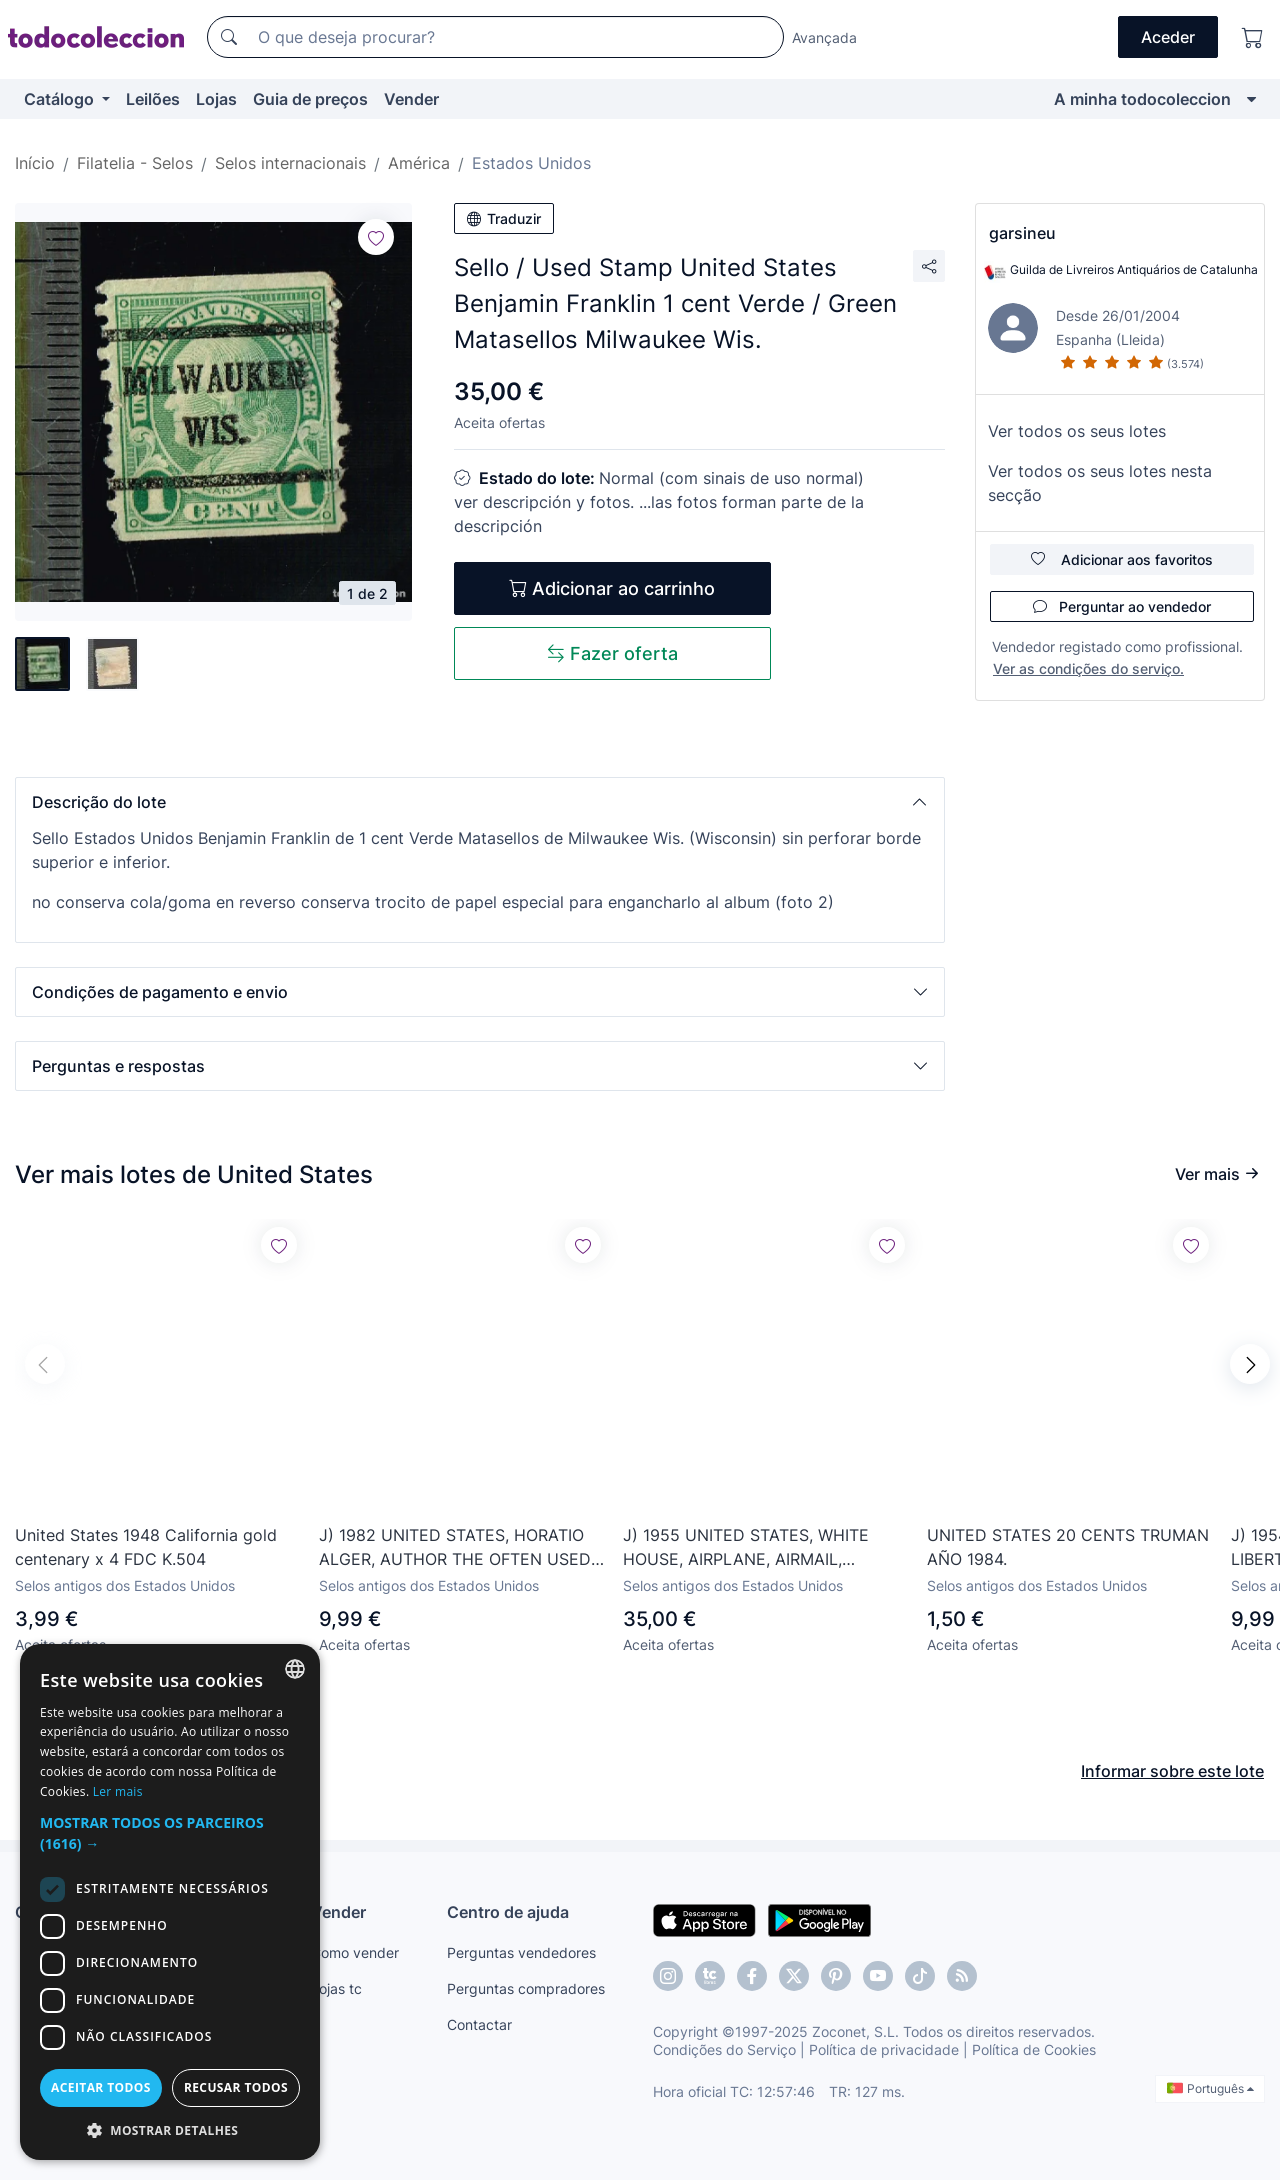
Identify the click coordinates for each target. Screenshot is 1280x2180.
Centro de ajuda (508, 1912)
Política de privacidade (884, 2049)
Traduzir (504, 218)
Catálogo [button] (61, 99)
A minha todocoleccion (1142, 99)
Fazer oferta (612, 653)
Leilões (153, 99)
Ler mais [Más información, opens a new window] (118, 1791)
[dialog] (170, 1902)
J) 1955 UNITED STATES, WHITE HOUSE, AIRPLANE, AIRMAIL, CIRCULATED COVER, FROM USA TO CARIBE (763, 1548)
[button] (480, 802)
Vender (411, 99)
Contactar (479, 2024)
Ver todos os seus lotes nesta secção (1100, 483)
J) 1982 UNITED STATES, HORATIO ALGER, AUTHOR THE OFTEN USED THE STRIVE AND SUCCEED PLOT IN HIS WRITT (460, 1548)
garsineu (1022, 233)
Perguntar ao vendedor (1122, 606)
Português (1210, 2088)
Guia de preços (310, 99)
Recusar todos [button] (236, 2087)
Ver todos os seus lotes (1077, 431)
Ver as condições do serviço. (1088, 668)
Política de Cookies (1034, 2049)
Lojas (216, 99)
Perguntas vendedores (521, 1952)
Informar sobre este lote (1172, 1771)
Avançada (824, 37)
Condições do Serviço (724, 2049)
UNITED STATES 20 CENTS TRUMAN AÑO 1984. (1068, 1547)
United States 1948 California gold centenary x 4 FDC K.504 (146, 1547)
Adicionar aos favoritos (1122, 559)
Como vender (355, 1952)
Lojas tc (336, 1988)
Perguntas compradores (526, 1988)
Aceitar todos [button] (101, 2087)
